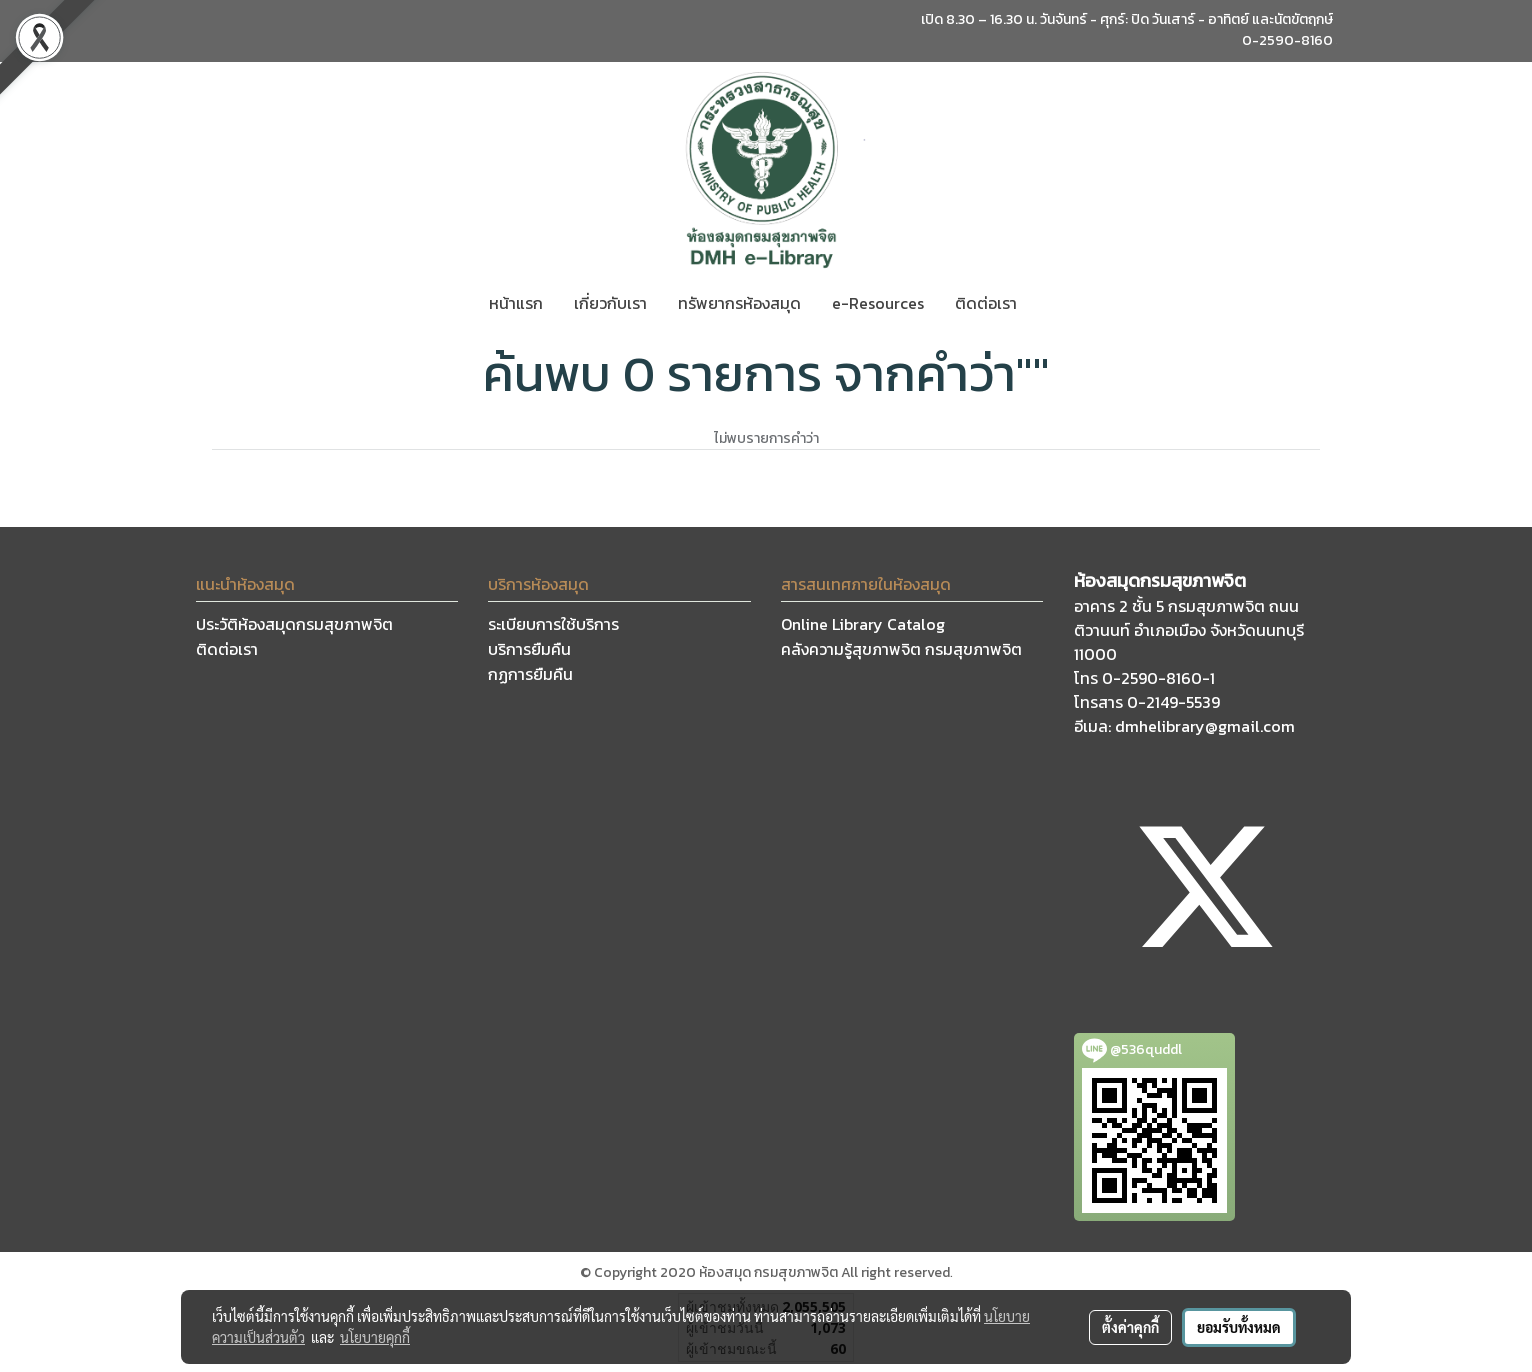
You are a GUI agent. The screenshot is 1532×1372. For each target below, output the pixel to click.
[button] (1050, 303)
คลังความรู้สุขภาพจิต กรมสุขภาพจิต (901, 649)
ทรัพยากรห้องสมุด (739, 303)
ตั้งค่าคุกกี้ (1130, 1327)
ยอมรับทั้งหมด (1239, 1327)
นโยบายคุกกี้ (375, 1337)
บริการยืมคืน (529, 649)
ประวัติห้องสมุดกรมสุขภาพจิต (294, 624)
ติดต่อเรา (986, 303)
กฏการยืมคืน (530, 674)
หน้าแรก (516, 303)
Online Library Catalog (863, 624)
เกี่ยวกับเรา (610, 303)
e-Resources (878, 303)
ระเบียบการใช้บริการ (553, 624)
